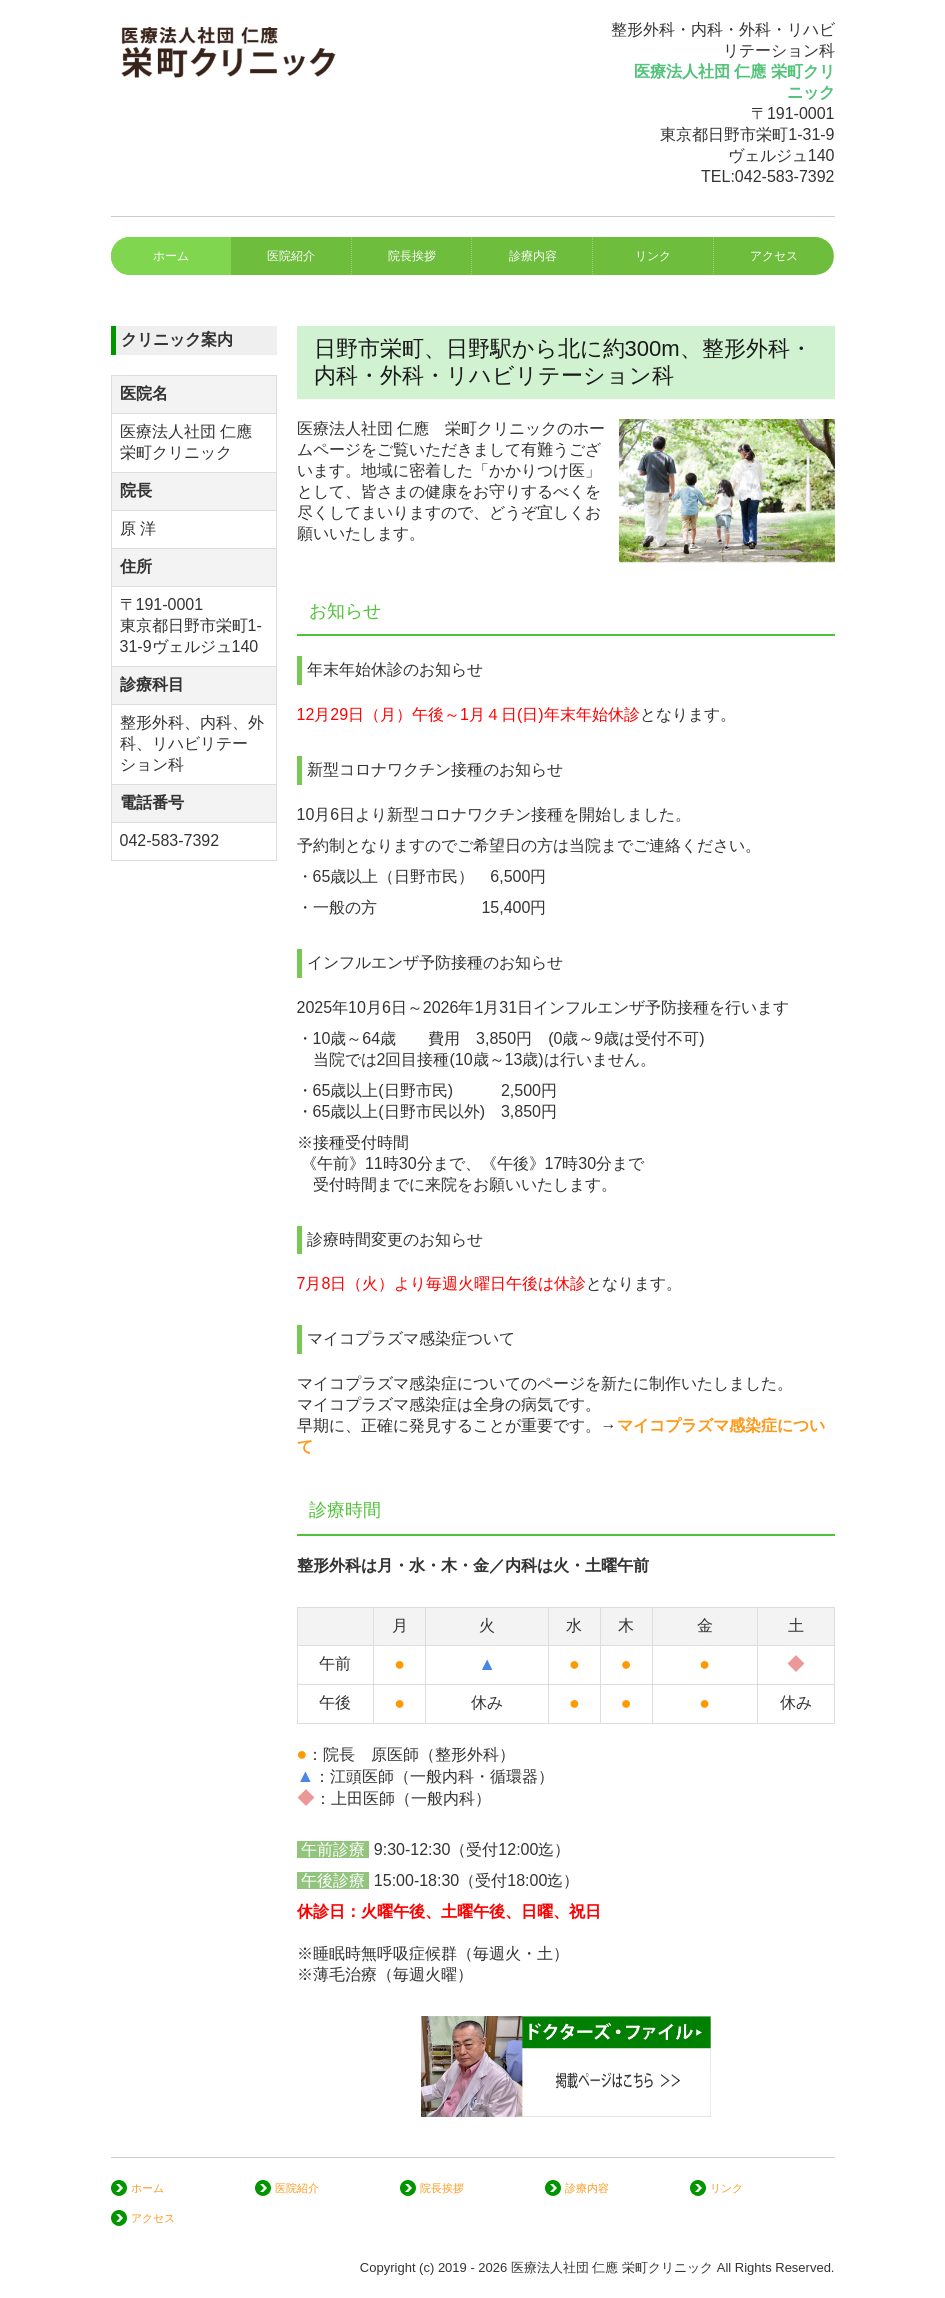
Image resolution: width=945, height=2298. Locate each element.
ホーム (171, 256)
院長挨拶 (412, 256)
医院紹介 (291, 256)
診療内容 (533, 256)
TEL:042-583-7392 (767, 176)
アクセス (774, 256)
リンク (653, 256)
